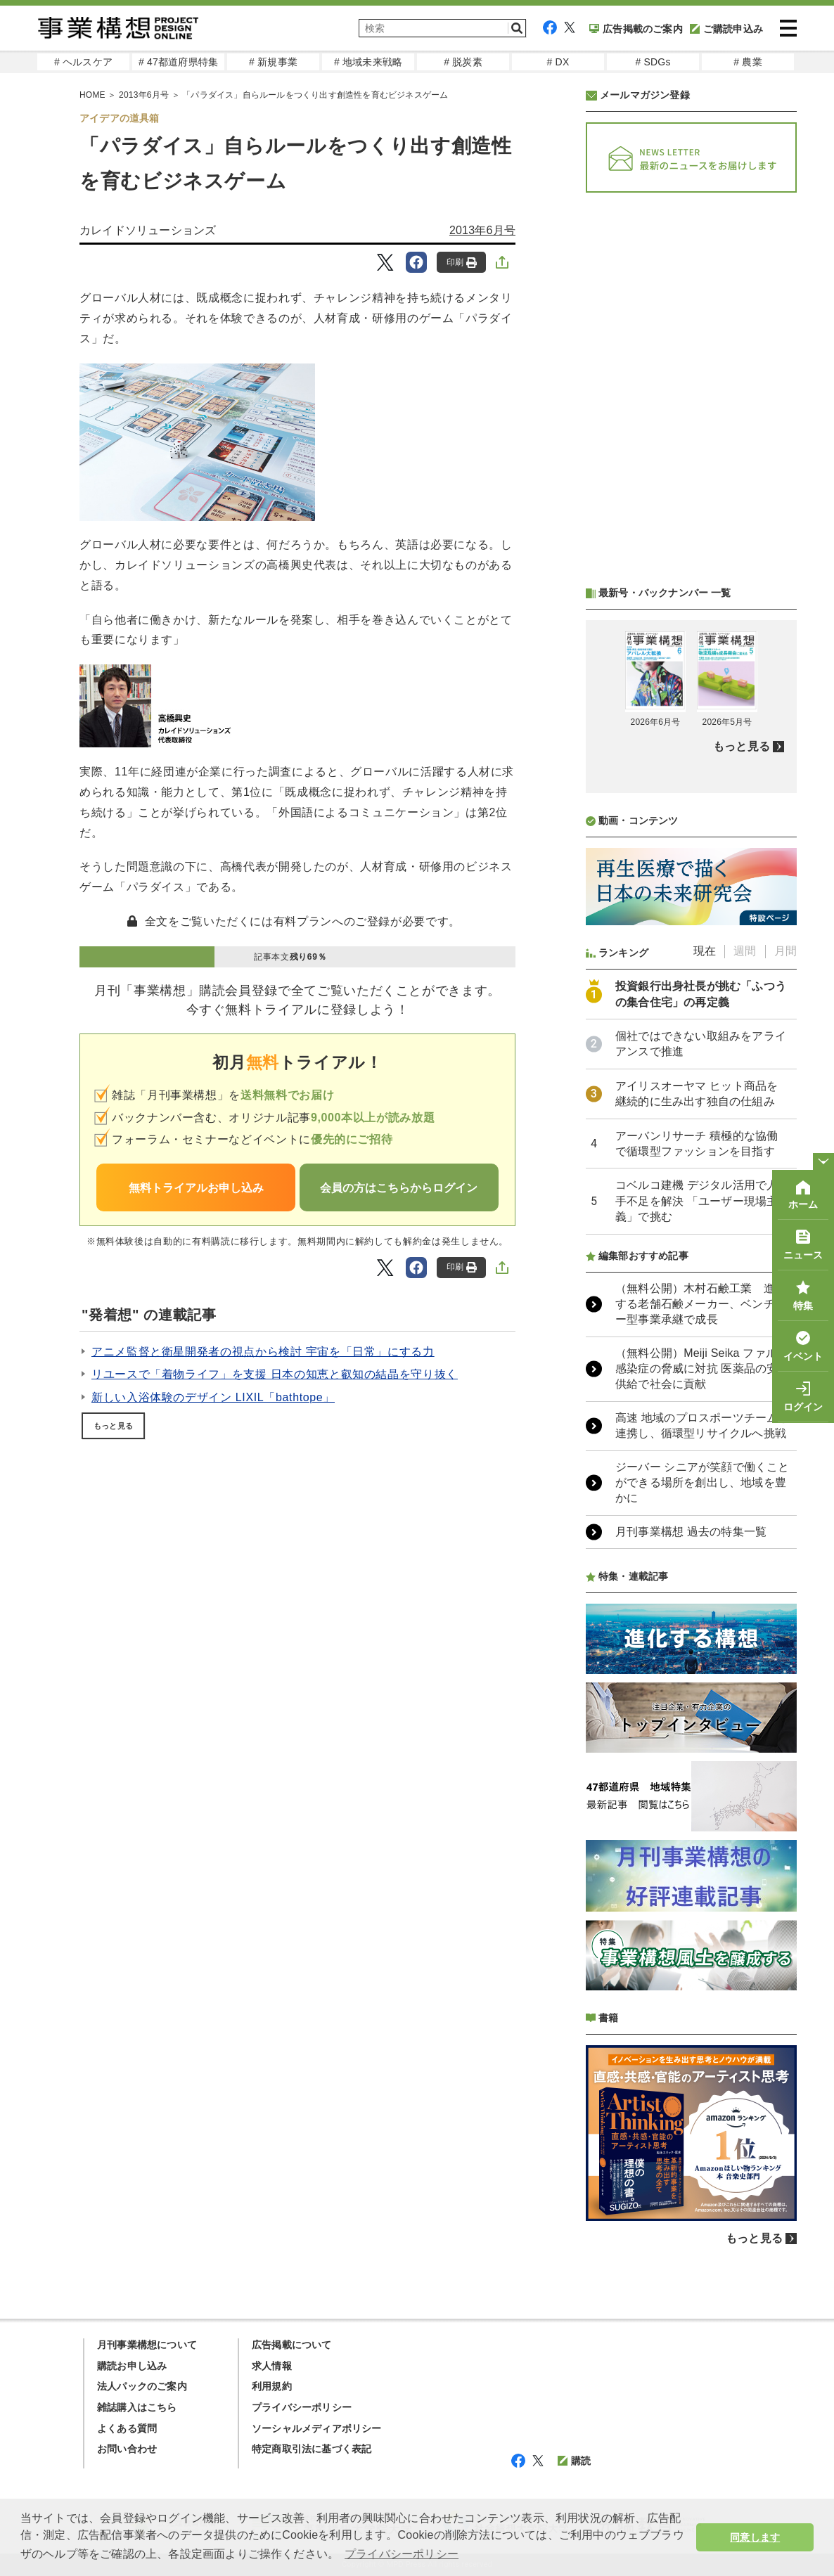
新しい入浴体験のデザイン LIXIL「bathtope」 (213, 1397)
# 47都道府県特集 (178, 61)
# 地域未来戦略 (368, 61)
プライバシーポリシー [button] (401, 2554)
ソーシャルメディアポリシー (317, 2428)
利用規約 (272, 2386)
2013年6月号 (482, 230)
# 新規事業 (273, 61)
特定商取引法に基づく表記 (311, 2449)
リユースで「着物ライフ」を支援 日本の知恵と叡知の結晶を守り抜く (274, 1374)
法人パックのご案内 (142, 2386)
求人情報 (272, 2366)
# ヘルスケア (83, 61)
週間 (744, 951)
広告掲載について (292, 2345)
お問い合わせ (127, 2449)
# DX (558, 61)
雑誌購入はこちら (137, 2407)
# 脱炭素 (463, 61)
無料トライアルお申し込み (196, 1188)
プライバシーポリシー (302, 2407)
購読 (574, 2461)
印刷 (462, 262)
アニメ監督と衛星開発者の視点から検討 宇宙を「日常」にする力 (263, 1352)
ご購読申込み (726, 29)
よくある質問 (127, 2428)
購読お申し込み (132, 2366)
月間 (785, 951)
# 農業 (747, 61)
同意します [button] (755, 2537)
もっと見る (113, 1426)
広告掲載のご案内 (636, 29)
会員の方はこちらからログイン (398, 1188)
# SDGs (652, 61)
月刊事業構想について (147, 2345)
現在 (704, 951)
